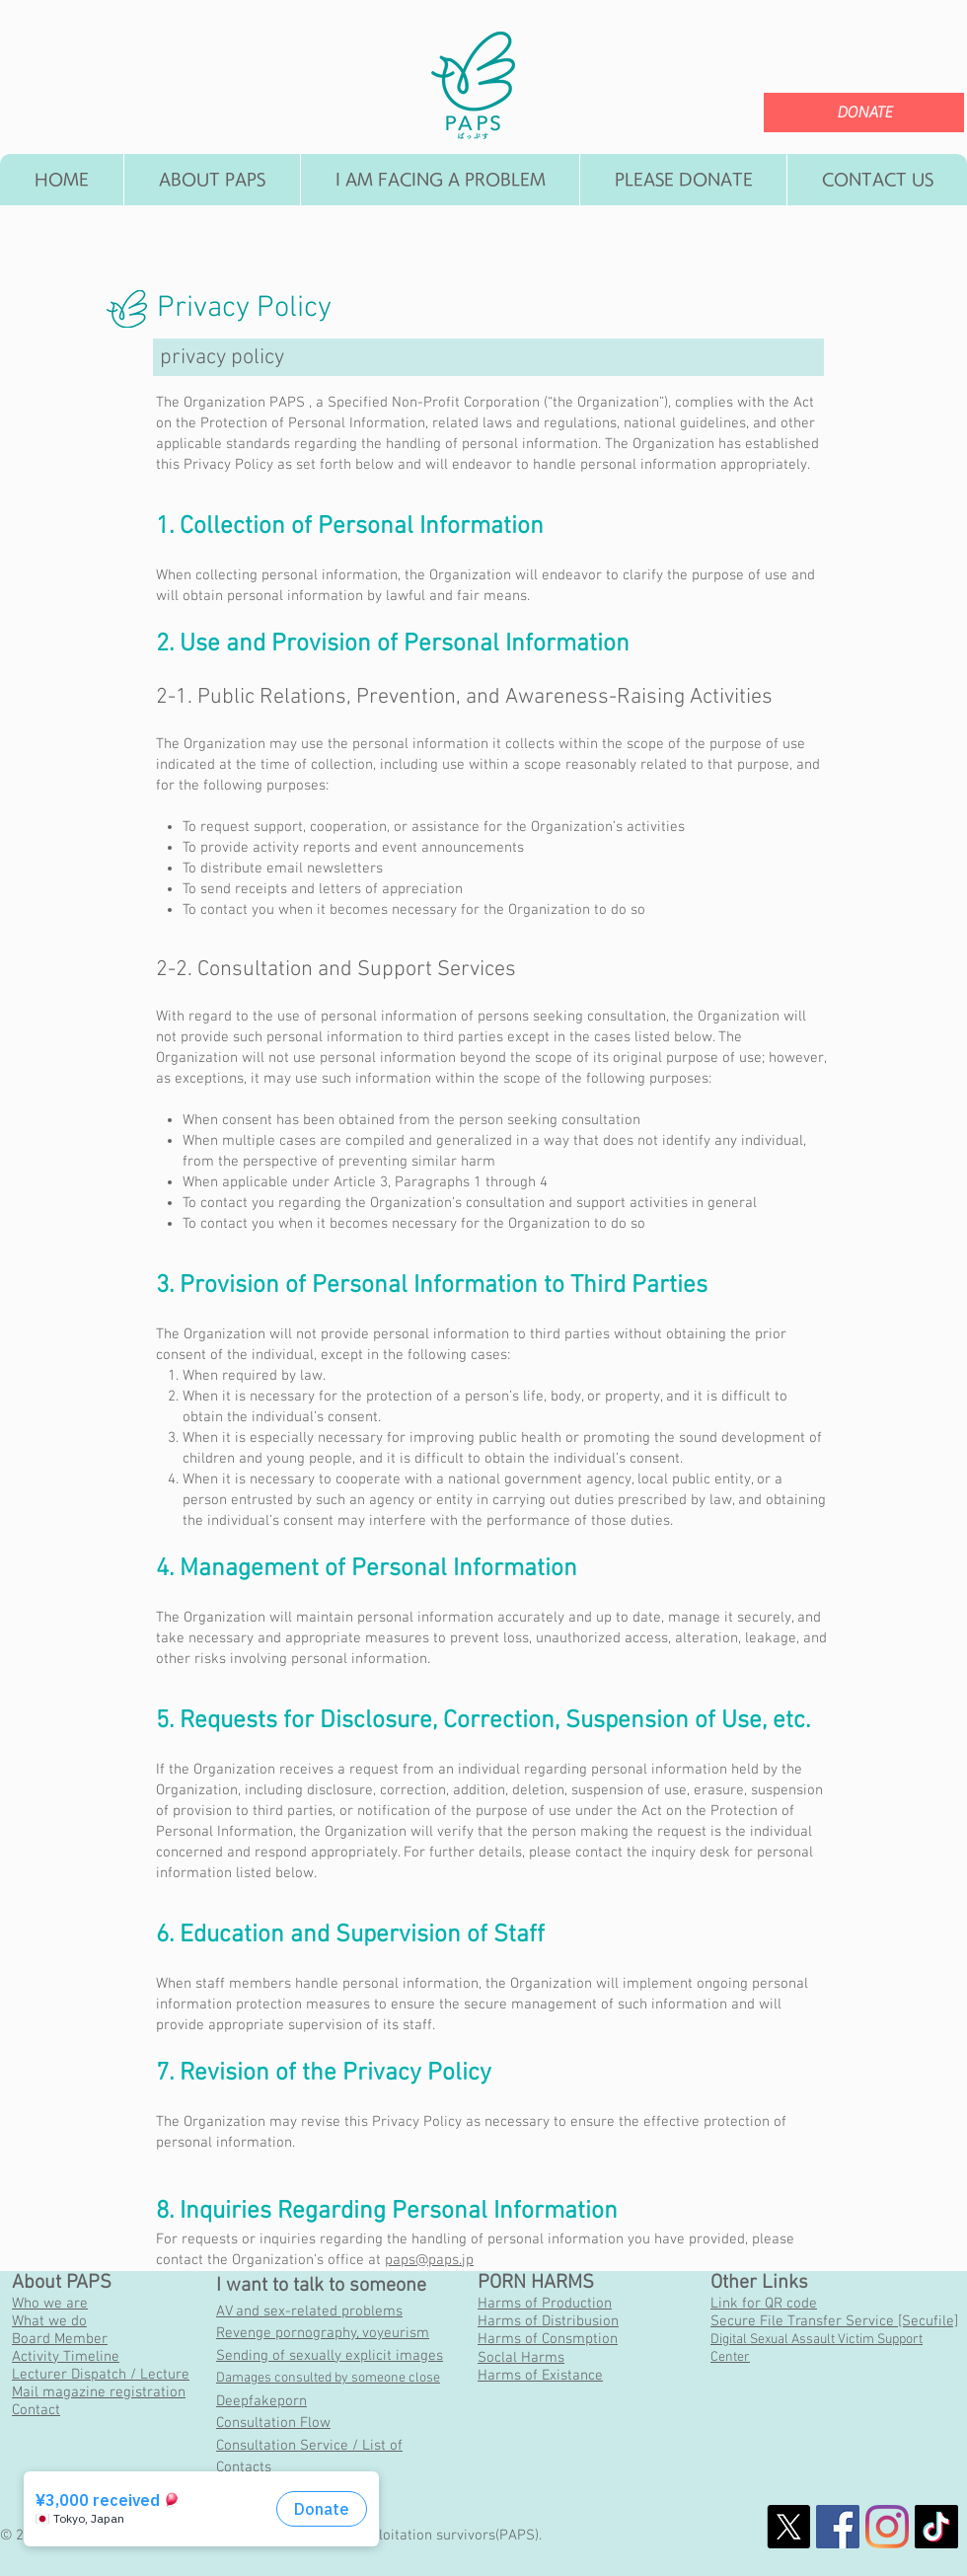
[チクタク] (936, 2526)
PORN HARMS (536, 2283)
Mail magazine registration (99, 2392)
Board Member (60, 2339)
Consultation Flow (273, 2423)
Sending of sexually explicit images (329, 2356)
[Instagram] (887, 2526)
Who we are (50, 2303)
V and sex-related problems (314, 2311)
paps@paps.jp (429, 2260)
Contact (36, 2410)
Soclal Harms (521, 2358)
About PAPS (62, 2283)
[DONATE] (864, 112)
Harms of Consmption (548, 2339)
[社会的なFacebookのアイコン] (837, 2526)
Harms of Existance (540, 2376)
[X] (788, 2526)
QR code (791, 2303)
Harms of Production (545, 2303)
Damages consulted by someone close (328, 2378)
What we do (49, 2321)
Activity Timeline (65, 2357)
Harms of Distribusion (548, 2321)
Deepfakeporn (261, 2401)
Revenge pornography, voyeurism (322, 2333)
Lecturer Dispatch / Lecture (100, 2375)
